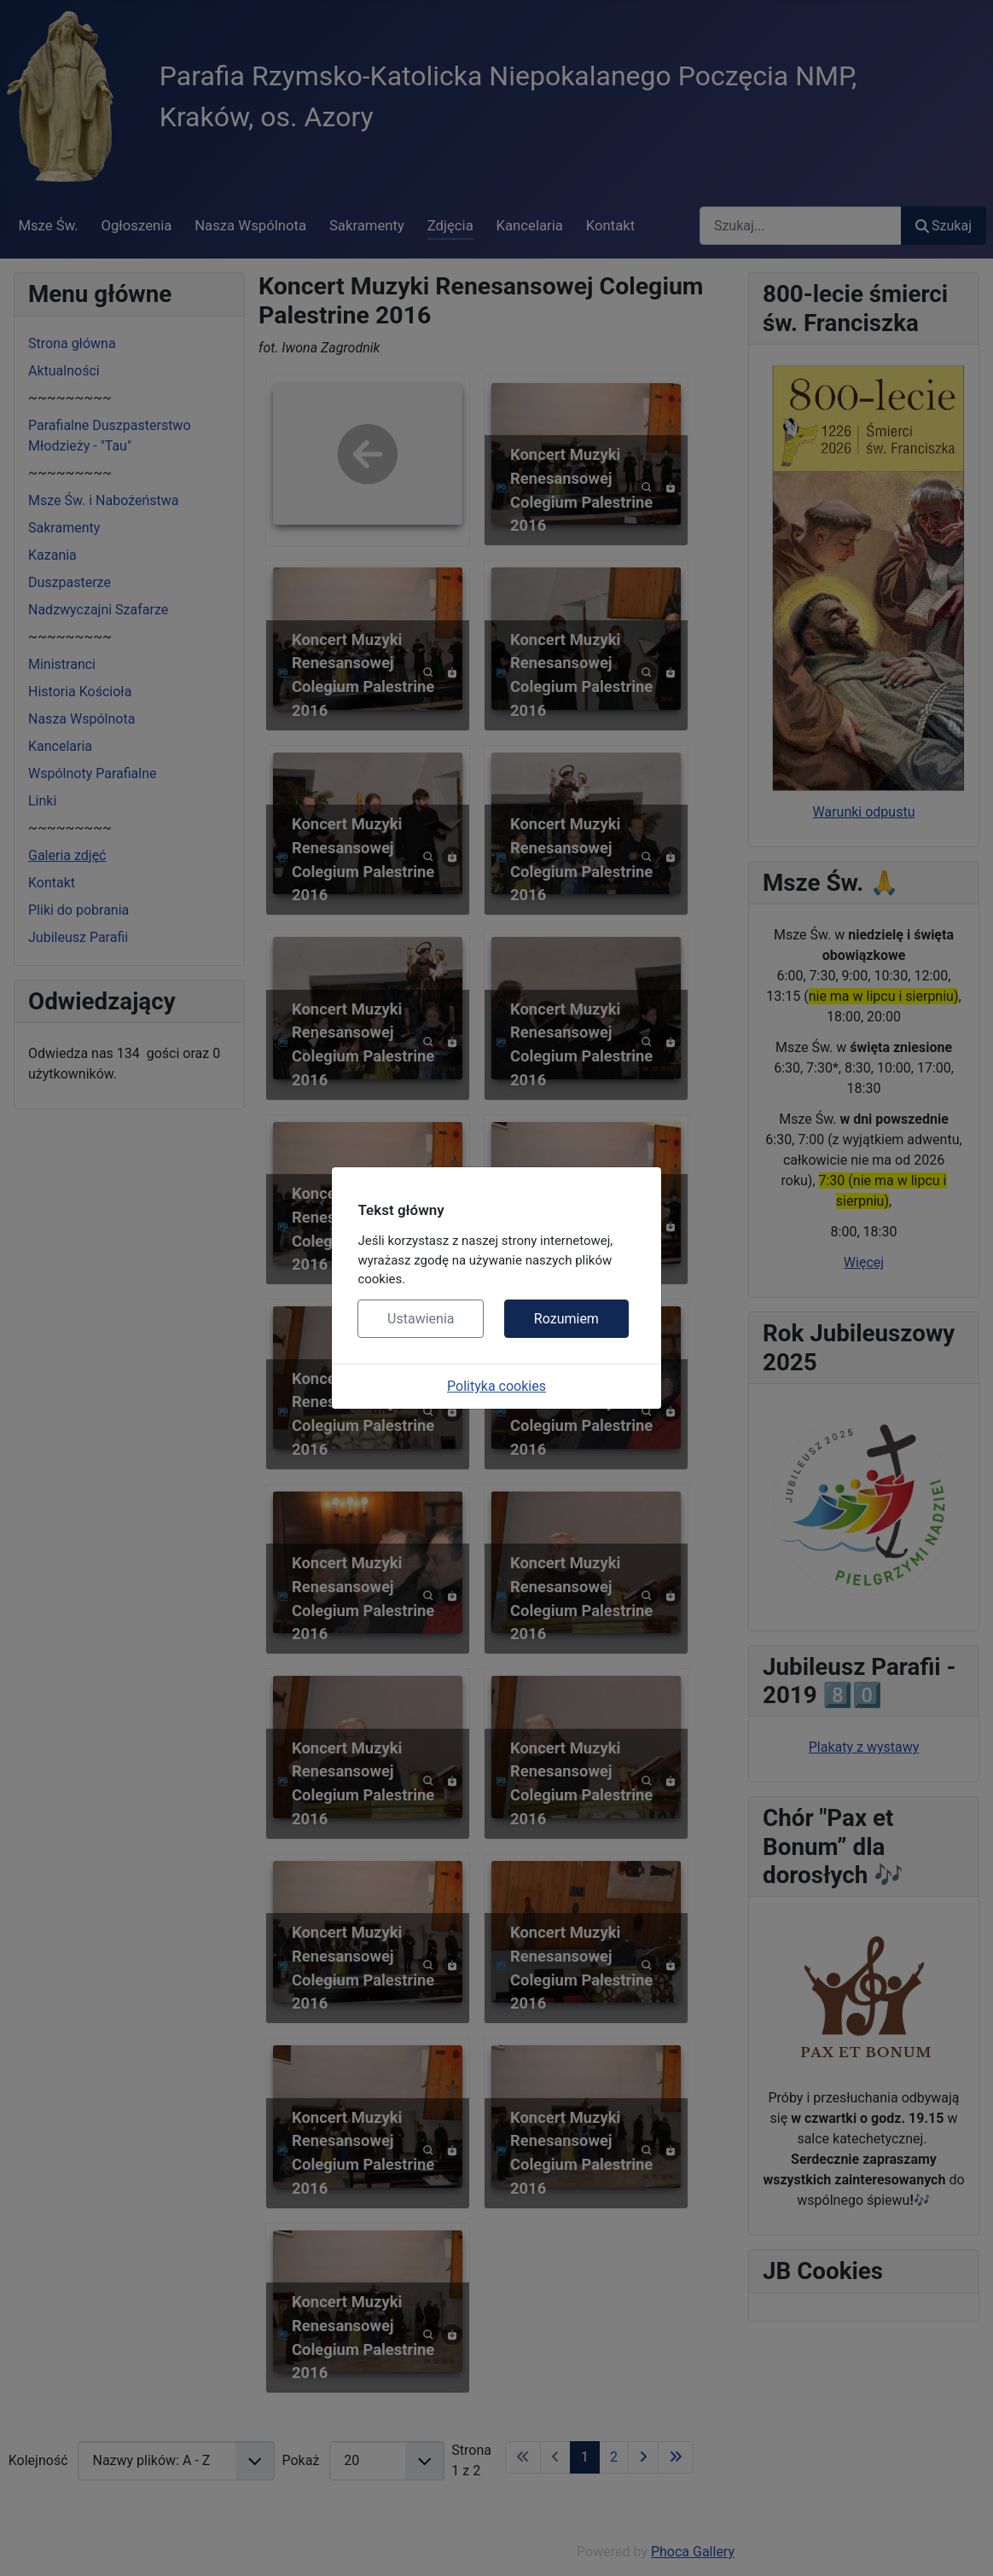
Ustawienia (420, 1319)
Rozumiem (566, 1319)
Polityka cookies (496, 1386)
